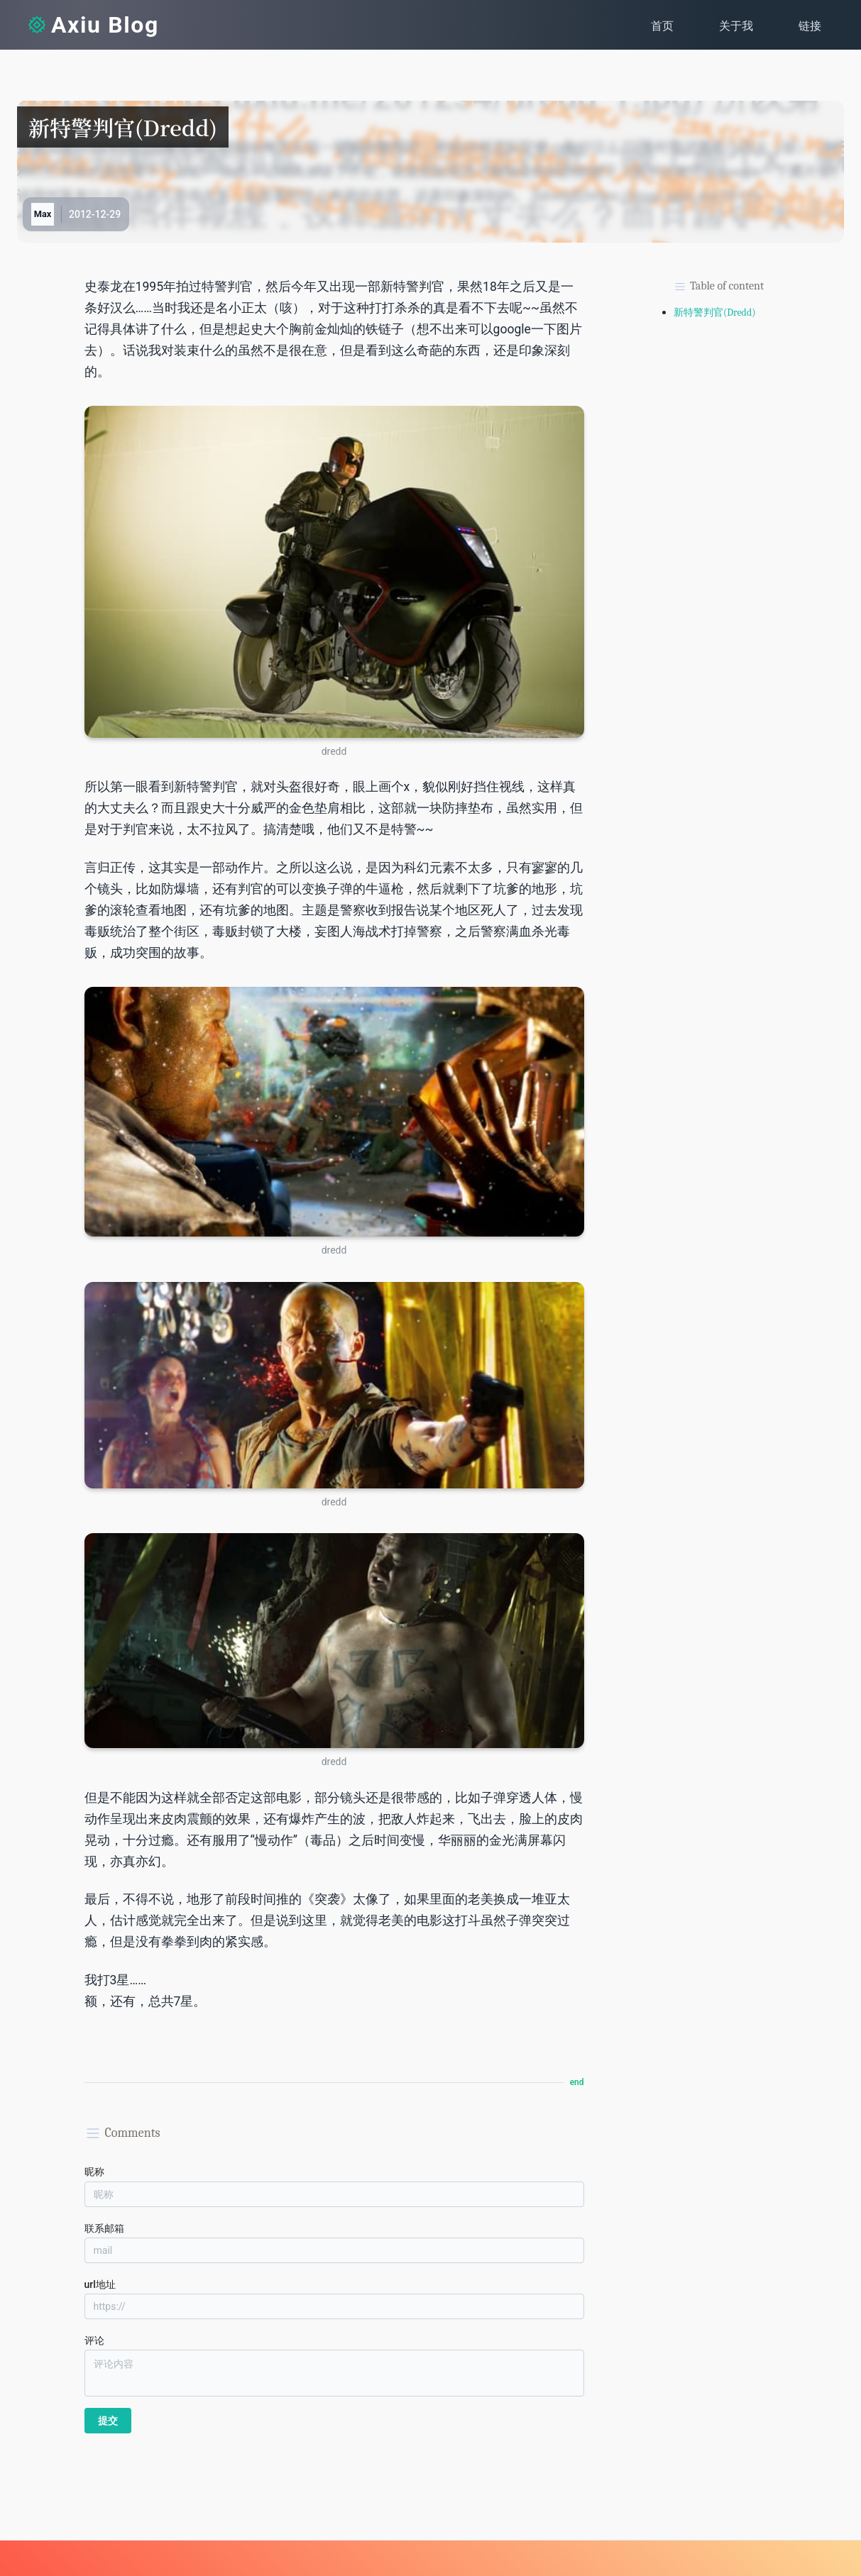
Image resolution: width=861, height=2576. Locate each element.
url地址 (100, 2284)
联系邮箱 (104, 2228)
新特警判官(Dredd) (715, 312)
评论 (94, 2340)
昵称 (94, 2171)
